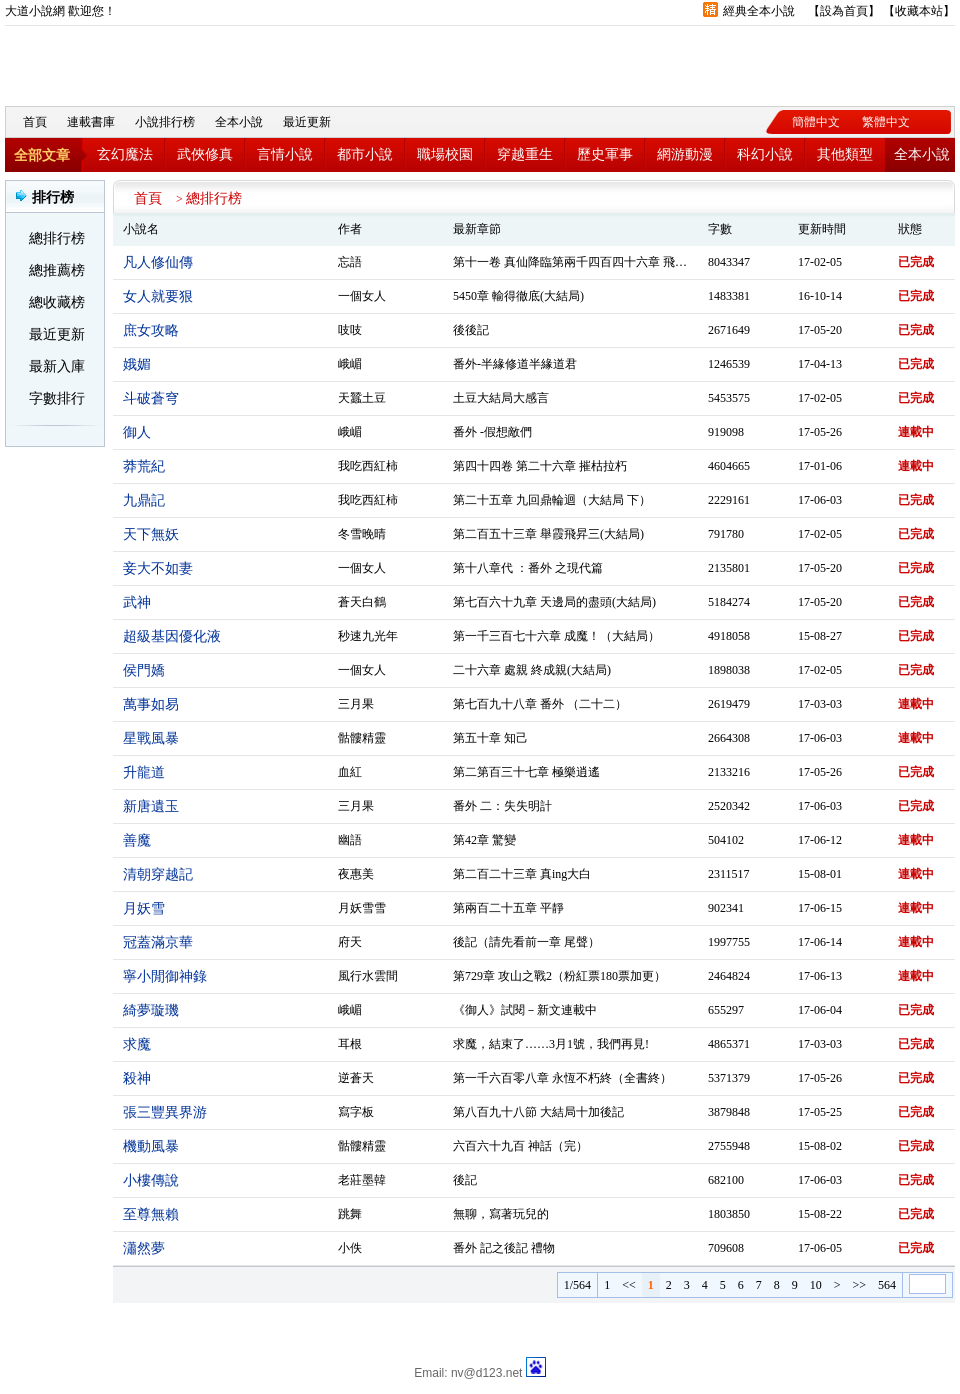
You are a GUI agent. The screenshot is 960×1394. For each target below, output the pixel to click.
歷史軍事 (605, 154)
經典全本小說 (759, 11)
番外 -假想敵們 (492, 432)
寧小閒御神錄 (165, 976)
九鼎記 (144, 500)
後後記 (471, 330)
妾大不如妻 (158, 568)
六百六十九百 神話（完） (520, 1146)
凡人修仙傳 (158, 262)
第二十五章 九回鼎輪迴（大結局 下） (552, 500)
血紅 (350, 772)
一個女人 (362, 296)
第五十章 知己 (490, 738)
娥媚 (137, 364)
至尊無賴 (151, 1214)
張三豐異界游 (165, 1112)
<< (629, 1285)
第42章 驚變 (484, 840)
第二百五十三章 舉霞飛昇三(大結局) (548, 534)
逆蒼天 (356, 1078)
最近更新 (307, 122)
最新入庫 (57, 366)
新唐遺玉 (151, 806)
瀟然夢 (144, 1248)
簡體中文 (816, 122)
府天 (350, 942)
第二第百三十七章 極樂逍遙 (526, 772)
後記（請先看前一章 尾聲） (526, 942)
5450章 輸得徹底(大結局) (518, 296)
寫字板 (356, 1112)
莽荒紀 (144, 466)
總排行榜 (57, 238)
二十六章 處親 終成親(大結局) (532, 670)
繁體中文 (886, 122)
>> (859, 1285)
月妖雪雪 (362, 908)
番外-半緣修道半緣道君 (515, 364)
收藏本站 (919, 11)
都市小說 (365, 154)
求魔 (137, 1044)
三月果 (356, 704)
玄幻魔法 (125, 154)
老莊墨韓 (362, 1180)
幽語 (350, 840)
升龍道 (144, 772)
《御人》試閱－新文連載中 (525, 1010)
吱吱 (350, 330)
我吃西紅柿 (368, 466)
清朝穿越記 (158, 874)
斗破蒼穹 (151, 398)
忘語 (350, 262)
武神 (137, 602)
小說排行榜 (165, 122)
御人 (137, 432)
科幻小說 (765, 154)
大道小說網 (115, 61)
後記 (465, 1180)
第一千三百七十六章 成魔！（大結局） (556, 636)
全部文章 (42, 155)
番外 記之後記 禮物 (504, 1248)
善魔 (137, 840)
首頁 (35, 122)
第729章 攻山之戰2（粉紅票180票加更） (559, 976)
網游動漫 (685, 154)
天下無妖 (151, 534)
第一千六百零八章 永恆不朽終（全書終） (562, 1078)
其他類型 (845, 154)
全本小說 (239, 122)
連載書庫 (91, 122)
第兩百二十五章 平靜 (508, 908)
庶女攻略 (151, 330)
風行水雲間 (368, 976)
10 (816, 1285)
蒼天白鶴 (362, 602)
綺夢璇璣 (151, 1010)
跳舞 (350, 1214)
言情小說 (285, 154)
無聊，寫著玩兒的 (501, 1214)
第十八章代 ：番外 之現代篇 (528, 568)
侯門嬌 (144, 670)
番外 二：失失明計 (502, 806)
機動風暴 (151, 1146)
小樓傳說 (151, 1180)
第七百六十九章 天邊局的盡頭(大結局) (554, 602)
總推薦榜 (57, 270)
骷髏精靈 (362, 738)
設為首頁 (844, 11)
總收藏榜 (57, 302)
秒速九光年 (368, 636)
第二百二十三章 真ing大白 (522, 874)
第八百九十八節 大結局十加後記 (538, 1112)
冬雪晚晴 (362, 534)
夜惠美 (356, 874)
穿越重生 (525, 154)
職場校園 (445, 154)
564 (887, 1285)
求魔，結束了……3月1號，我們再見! (551, 1044)
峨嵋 (350, 364)
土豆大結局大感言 (501, 398)
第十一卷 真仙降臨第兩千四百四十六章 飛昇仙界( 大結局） (609, 262)
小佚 (350, 1248)
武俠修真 (205, 154)
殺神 (137, 1078)
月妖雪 (144, 908)
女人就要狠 (158, 296)
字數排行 (57, 398)
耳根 (350, 1044)
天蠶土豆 (362, 398)
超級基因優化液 (172, 636)
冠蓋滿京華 (158, 942)
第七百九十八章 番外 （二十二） (540, 704)
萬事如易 (151, 704)
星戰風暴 (151, 738)
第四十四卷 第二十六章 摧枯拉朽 (540, 466)
